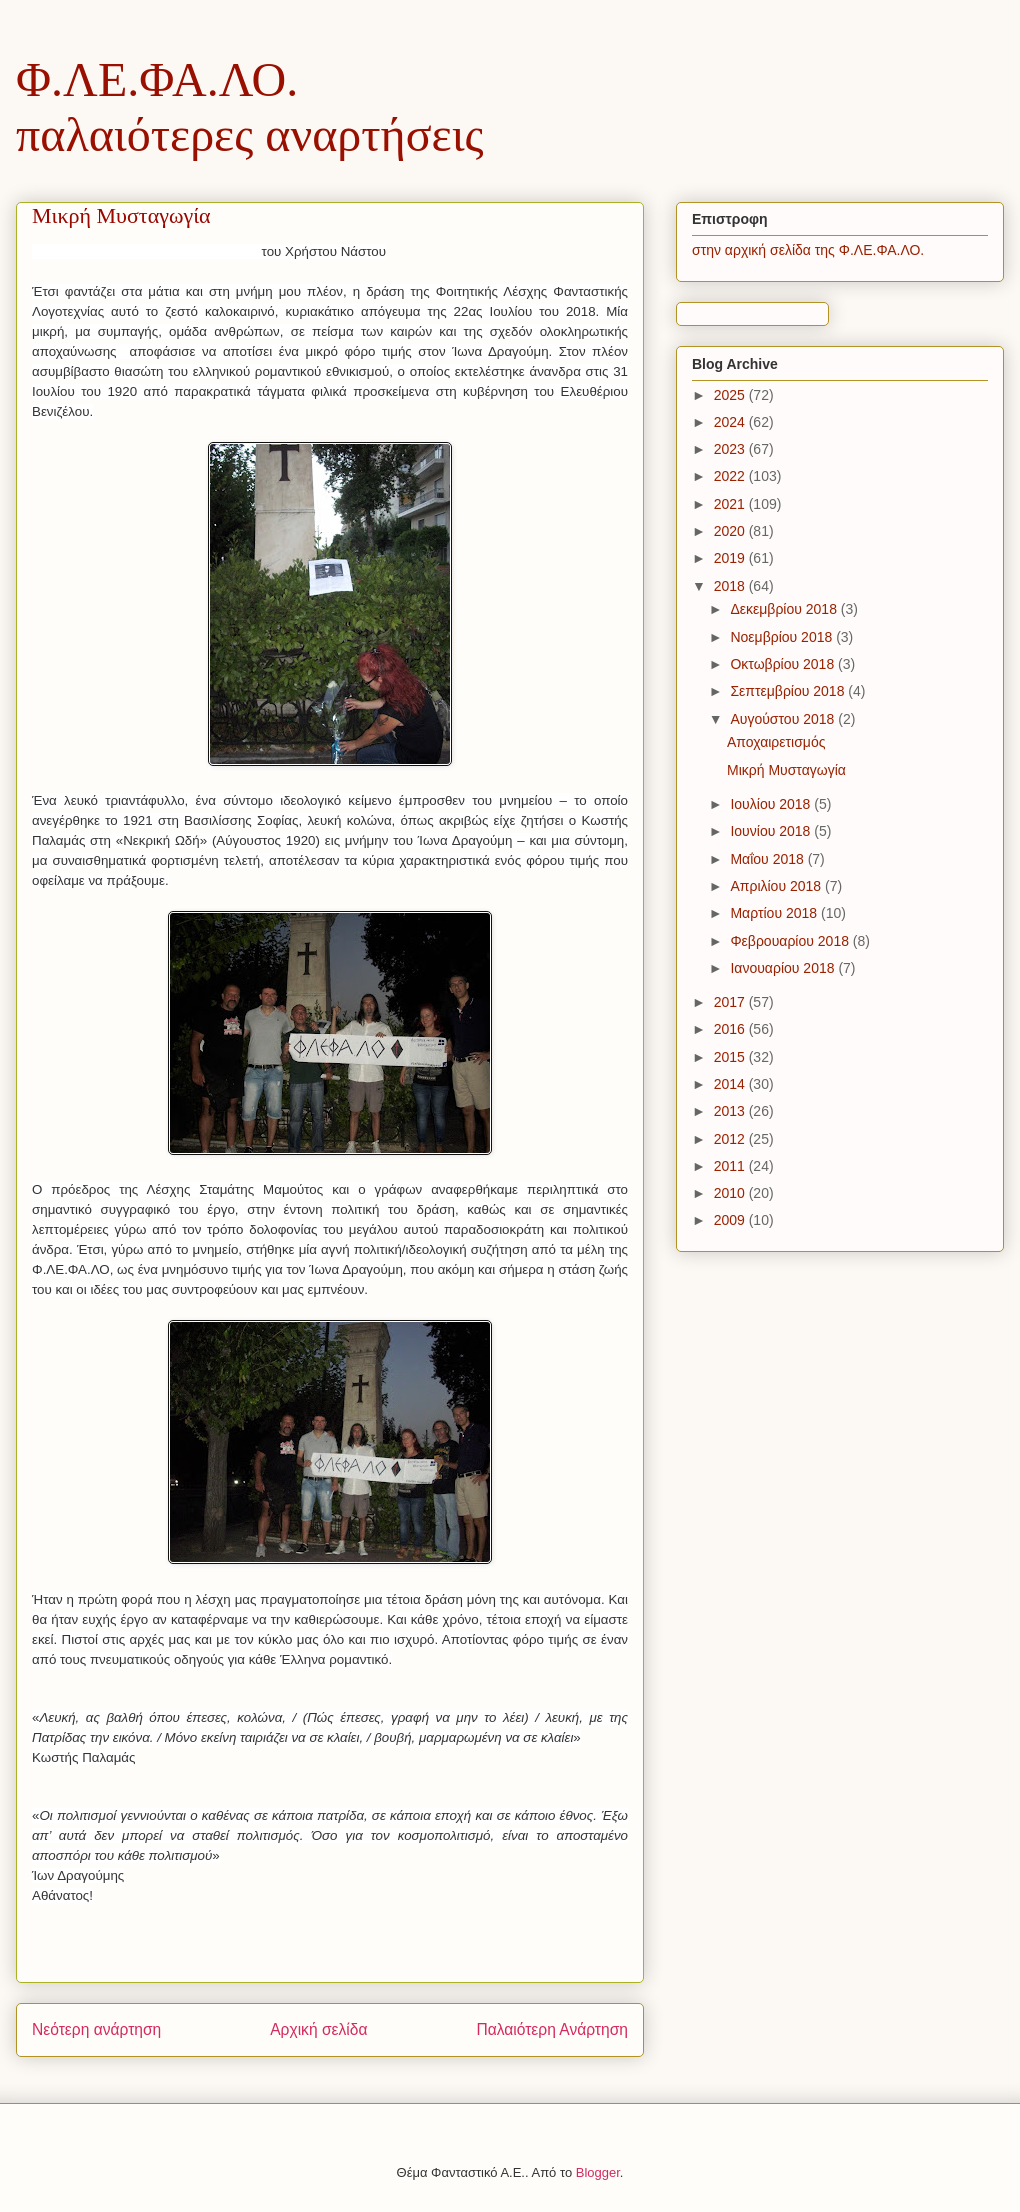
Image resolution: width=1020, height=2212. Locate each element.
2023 (731, 449)
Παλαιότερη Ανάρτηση (552, 2029)
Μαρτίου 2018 (775, 913)
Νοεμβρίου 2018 (783, 637)
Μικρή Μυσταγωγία (786, 770)
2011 (731, 1166)
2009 (731, 1220)
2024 (731, 422)
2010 (731, 1193)
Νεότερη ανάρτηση (96, 2029)
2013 (731, 1111)
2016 (731, 1029)
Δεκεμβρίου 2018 (785, 609)
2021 (731, 504)
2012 (731, 1139)
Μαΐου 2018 (768, 859)
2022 (731, 476)
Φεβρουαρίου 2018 (791, 941)
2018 (731, 586)
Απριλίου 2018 (777, 886)
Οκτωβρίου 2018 (784, 664)
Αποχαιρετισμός (776, 742)
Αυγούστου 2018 (784, 719)
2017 (731, 1002)
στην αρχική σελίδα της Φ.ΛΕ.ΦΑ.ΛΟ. (808, 250)
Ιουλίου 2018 (772, 804)
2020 (731, 531)
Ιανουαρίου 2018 (784, 968)
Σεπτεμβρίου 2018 (789, 691)
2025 (731, 395)
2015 (731, 1057)
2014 (731, 1084)
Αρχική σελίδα (318, 2029)
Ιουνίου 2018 (772, 831)
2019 (731, 558)
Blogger (598, 2172)
